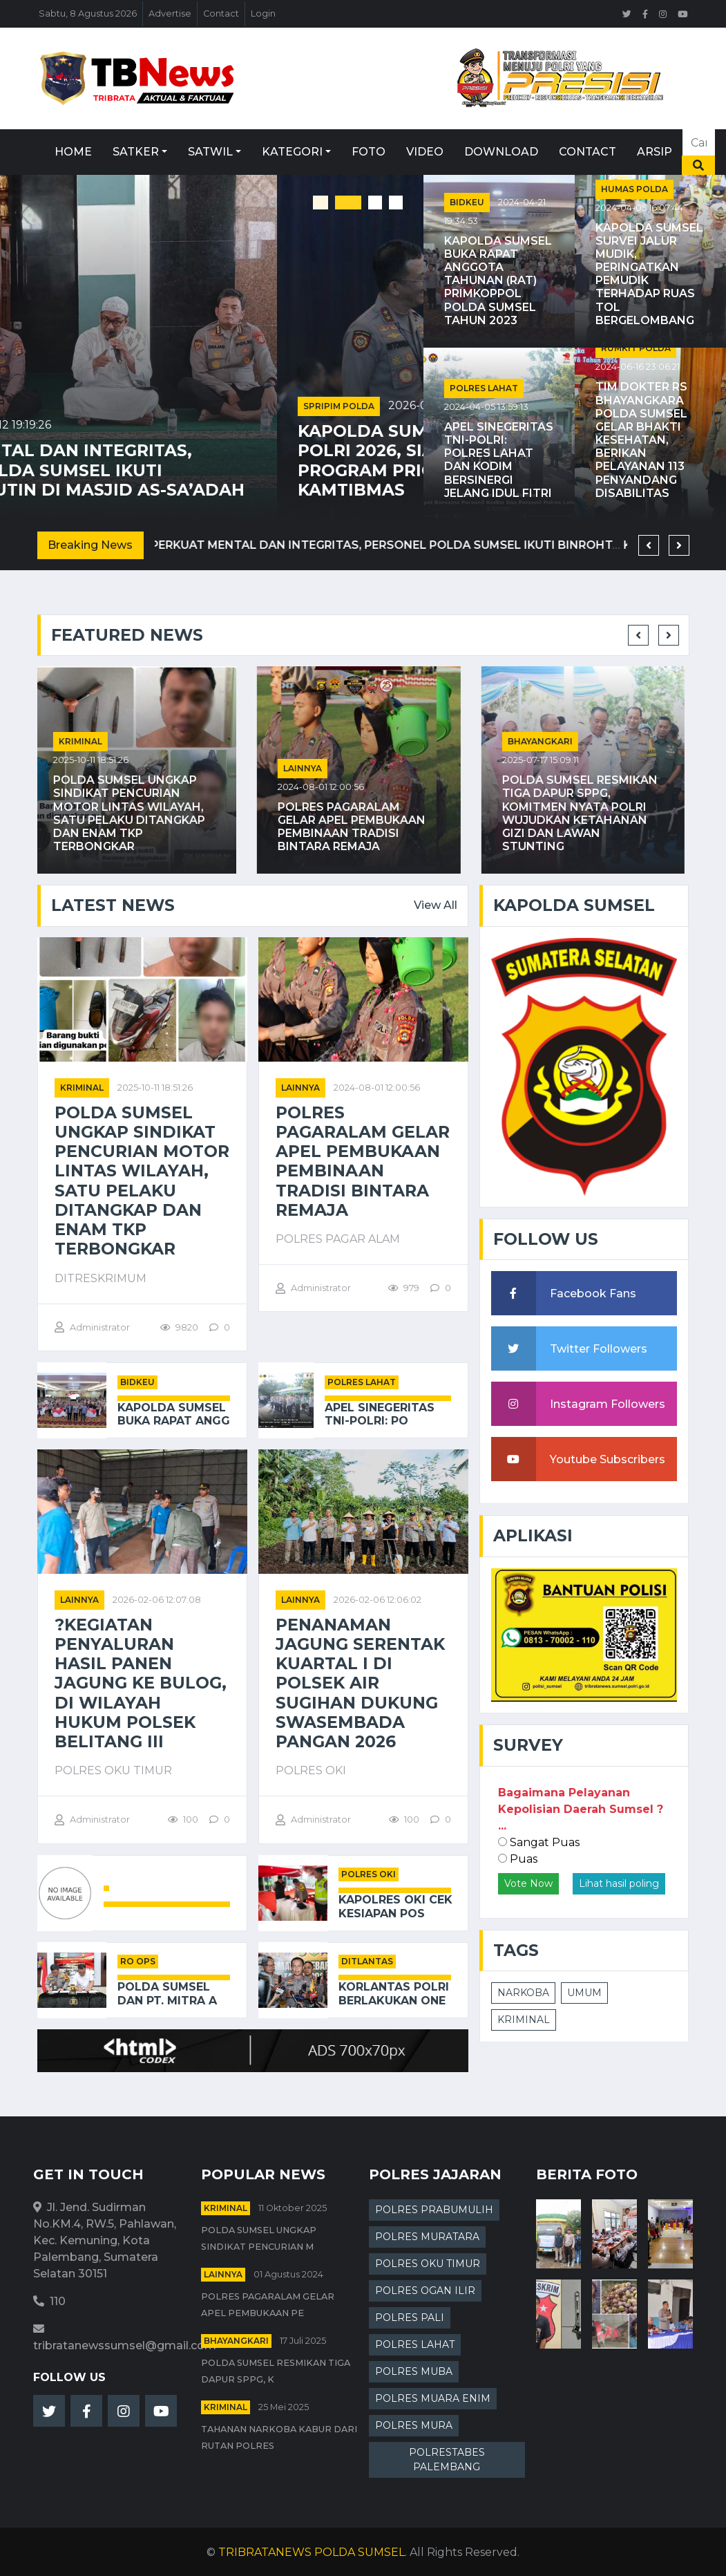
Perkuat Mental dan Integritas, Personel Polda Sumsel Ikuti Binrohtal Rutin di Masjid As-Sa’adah (206, 470)
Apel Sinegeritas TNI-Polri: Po (379, 1414)
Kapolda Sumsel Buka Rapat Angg (173, 1414)
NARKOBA (523, 1992)
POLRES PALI (409, 2317)
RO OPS (137, 1961)
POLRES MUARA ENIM (432, 2398)
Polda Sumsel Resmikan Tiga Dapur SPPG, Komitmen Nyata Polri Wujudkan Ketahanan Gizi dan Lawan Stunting (584, 813)
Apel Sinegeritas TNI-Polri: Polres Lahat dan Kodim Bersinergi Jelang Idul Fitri (498, 460)
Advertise (170, 13)
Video (424, 151)
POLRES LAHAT (484, 388)
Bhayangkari (544, 741)
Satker (136, 151)
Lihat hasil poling (619, 1883)
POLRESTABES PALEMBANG (447, 2459)
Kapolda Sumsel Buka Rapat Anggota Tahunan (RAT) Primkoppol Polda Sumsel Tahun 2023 (498, 280)
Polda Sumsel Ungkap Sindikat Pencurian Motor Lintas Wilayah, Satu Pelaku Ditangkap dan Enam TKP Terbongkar (133, 813)
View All (435, 905)
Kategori (292, 151)
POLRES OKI (368, 1874)
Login (263, 13)
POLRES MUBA (413, 2371)
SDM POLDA (53, 425)
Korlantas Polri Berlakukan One (393, 1993)
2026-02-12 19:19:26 (146, 424)
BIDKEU (467, 202)
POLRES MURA (413, 2425)
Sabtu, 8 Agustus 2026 (88, 13)
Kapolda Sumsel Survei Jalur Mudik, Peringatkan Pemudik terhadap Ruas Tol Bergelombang (649, 274)
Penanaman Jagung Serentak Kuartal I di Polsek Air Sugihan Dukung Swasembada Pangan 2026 (360, 1683)
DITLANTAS (367, 1961)
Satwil (210, 151)
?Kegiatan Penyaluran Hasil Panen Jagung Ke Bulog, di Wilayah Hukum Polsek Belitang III (141, 1683)
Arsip (654, 151)
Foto (368, 151)
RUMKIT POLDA (636, 348)
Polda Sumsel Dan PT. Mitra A (167, 1993)
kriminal (84, 741)
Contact (221, 13)
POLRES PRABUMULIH (434, 2209)
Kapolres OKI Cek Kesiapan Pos (395, 1906)
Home (73, 151)
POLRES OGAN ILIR (425, 2290)
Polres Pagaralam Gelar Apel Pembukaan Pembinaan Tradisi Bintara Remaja (356, 827)
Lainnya (306, 768)
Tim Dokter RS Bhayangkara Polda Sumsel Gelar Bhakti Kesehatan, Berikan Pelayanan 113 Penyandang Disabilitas (641, 440)
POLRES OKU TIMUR (427, 2263)
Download (501, 151)
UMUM (584, 1992)
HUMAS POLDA (634, 189)
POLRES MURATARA (427, 2236)
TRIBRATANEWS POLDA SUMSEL (311, 2552)
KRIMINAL (523, 2019)
